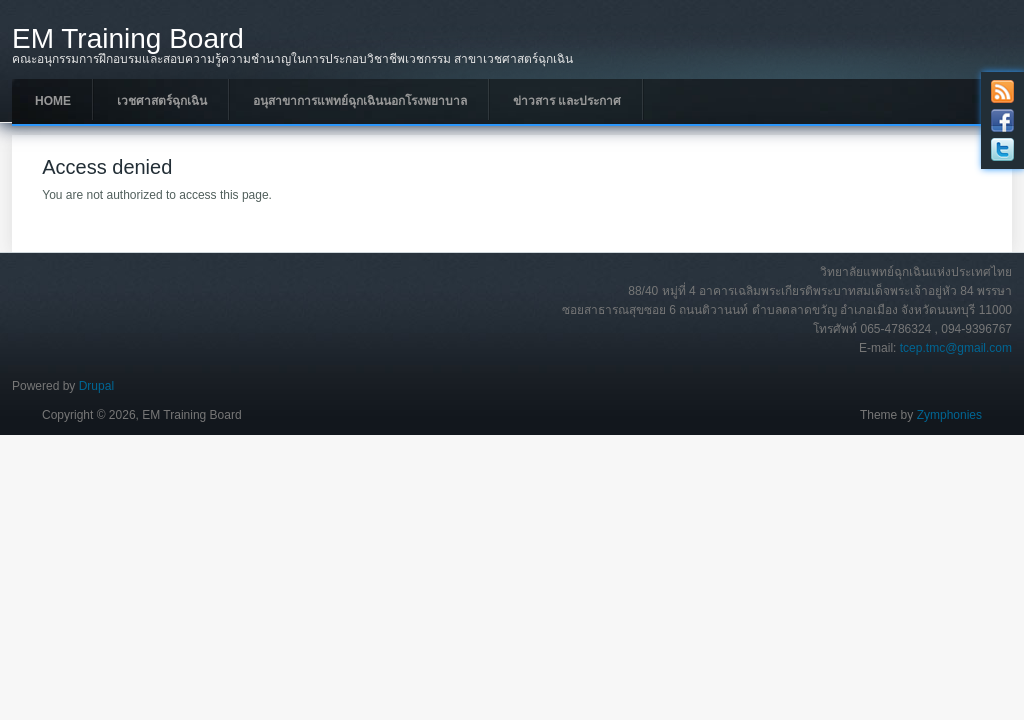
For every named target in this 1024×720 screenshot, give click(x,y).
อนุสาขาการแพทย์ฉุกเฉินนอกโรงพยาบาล (360, 101)
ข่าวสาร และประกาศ (567, 101)
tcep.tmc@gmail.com (956, 348)
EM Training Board (128, 39)
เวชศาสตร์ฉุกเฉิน (162, 101)
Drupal (96, 386)
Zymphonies (949, 415)
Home (53, 101)
